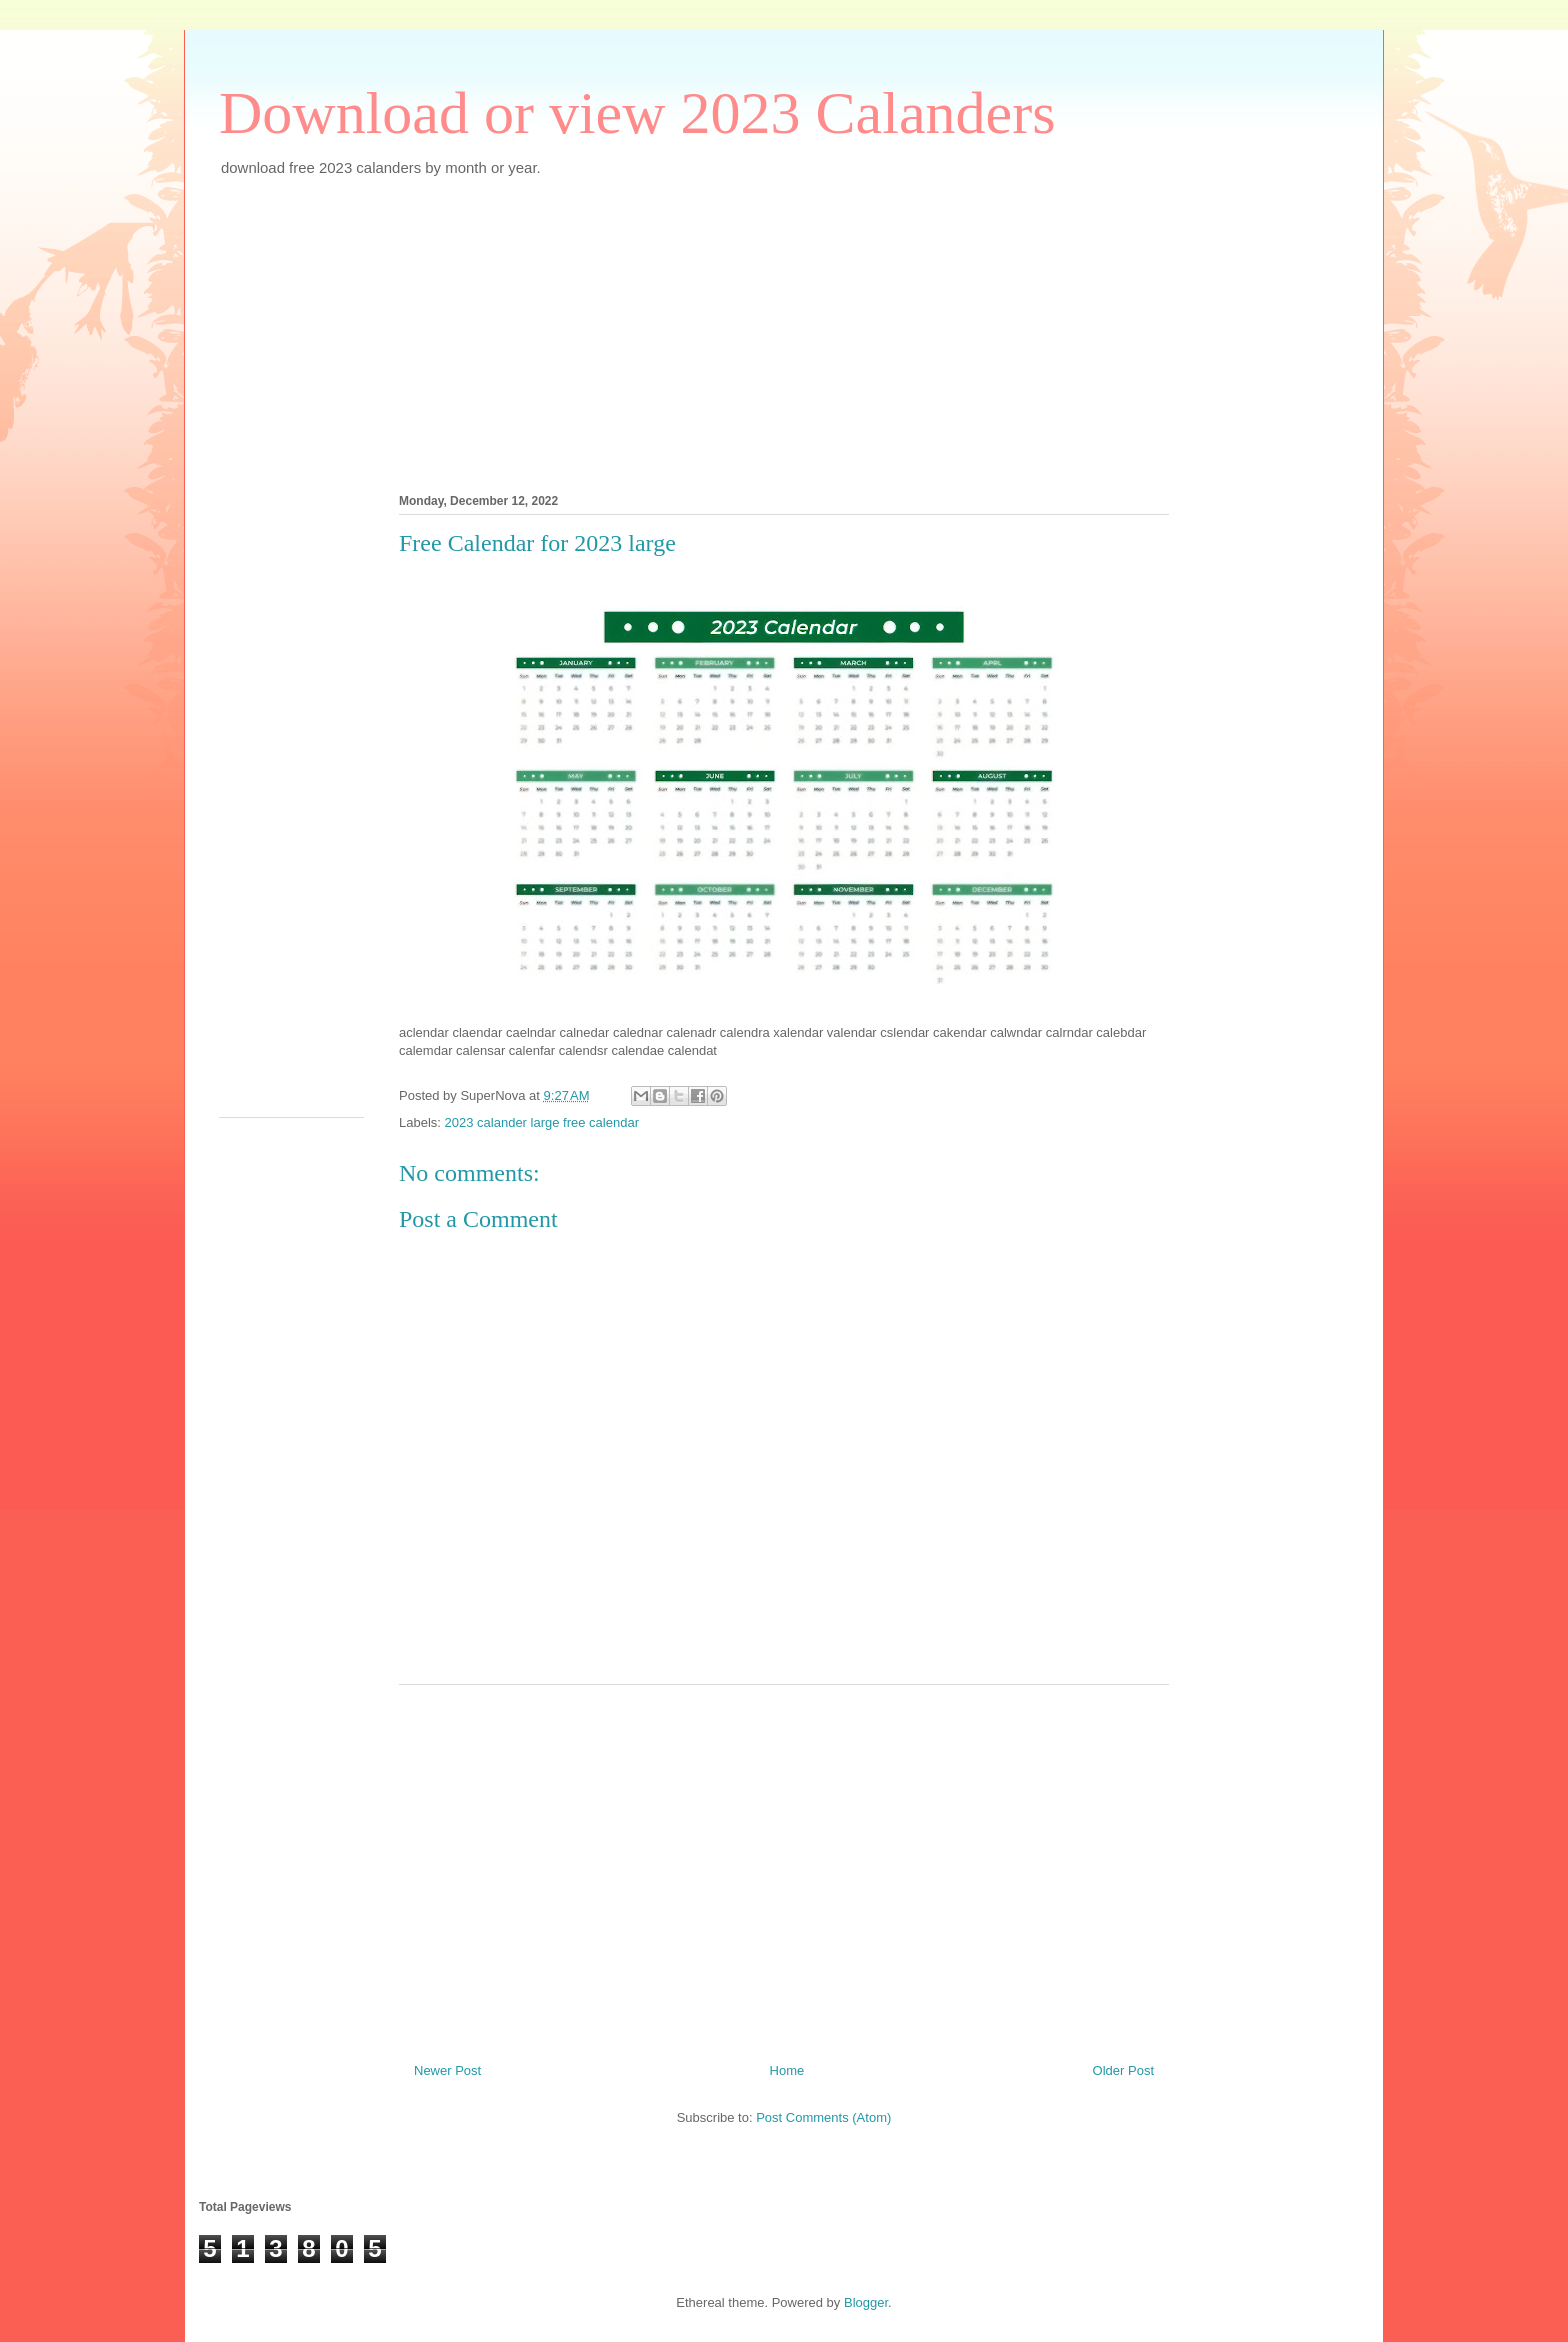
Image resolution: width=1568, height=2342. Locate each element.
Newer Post (447, 2070)
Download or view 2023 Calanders (637, 113)
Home (787, 2070)
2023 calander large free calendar (542, 1122)
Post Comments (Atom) (823, 2117)
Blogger (866, 2302)
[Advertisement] (784, 332)
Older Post (1123, 2070)
